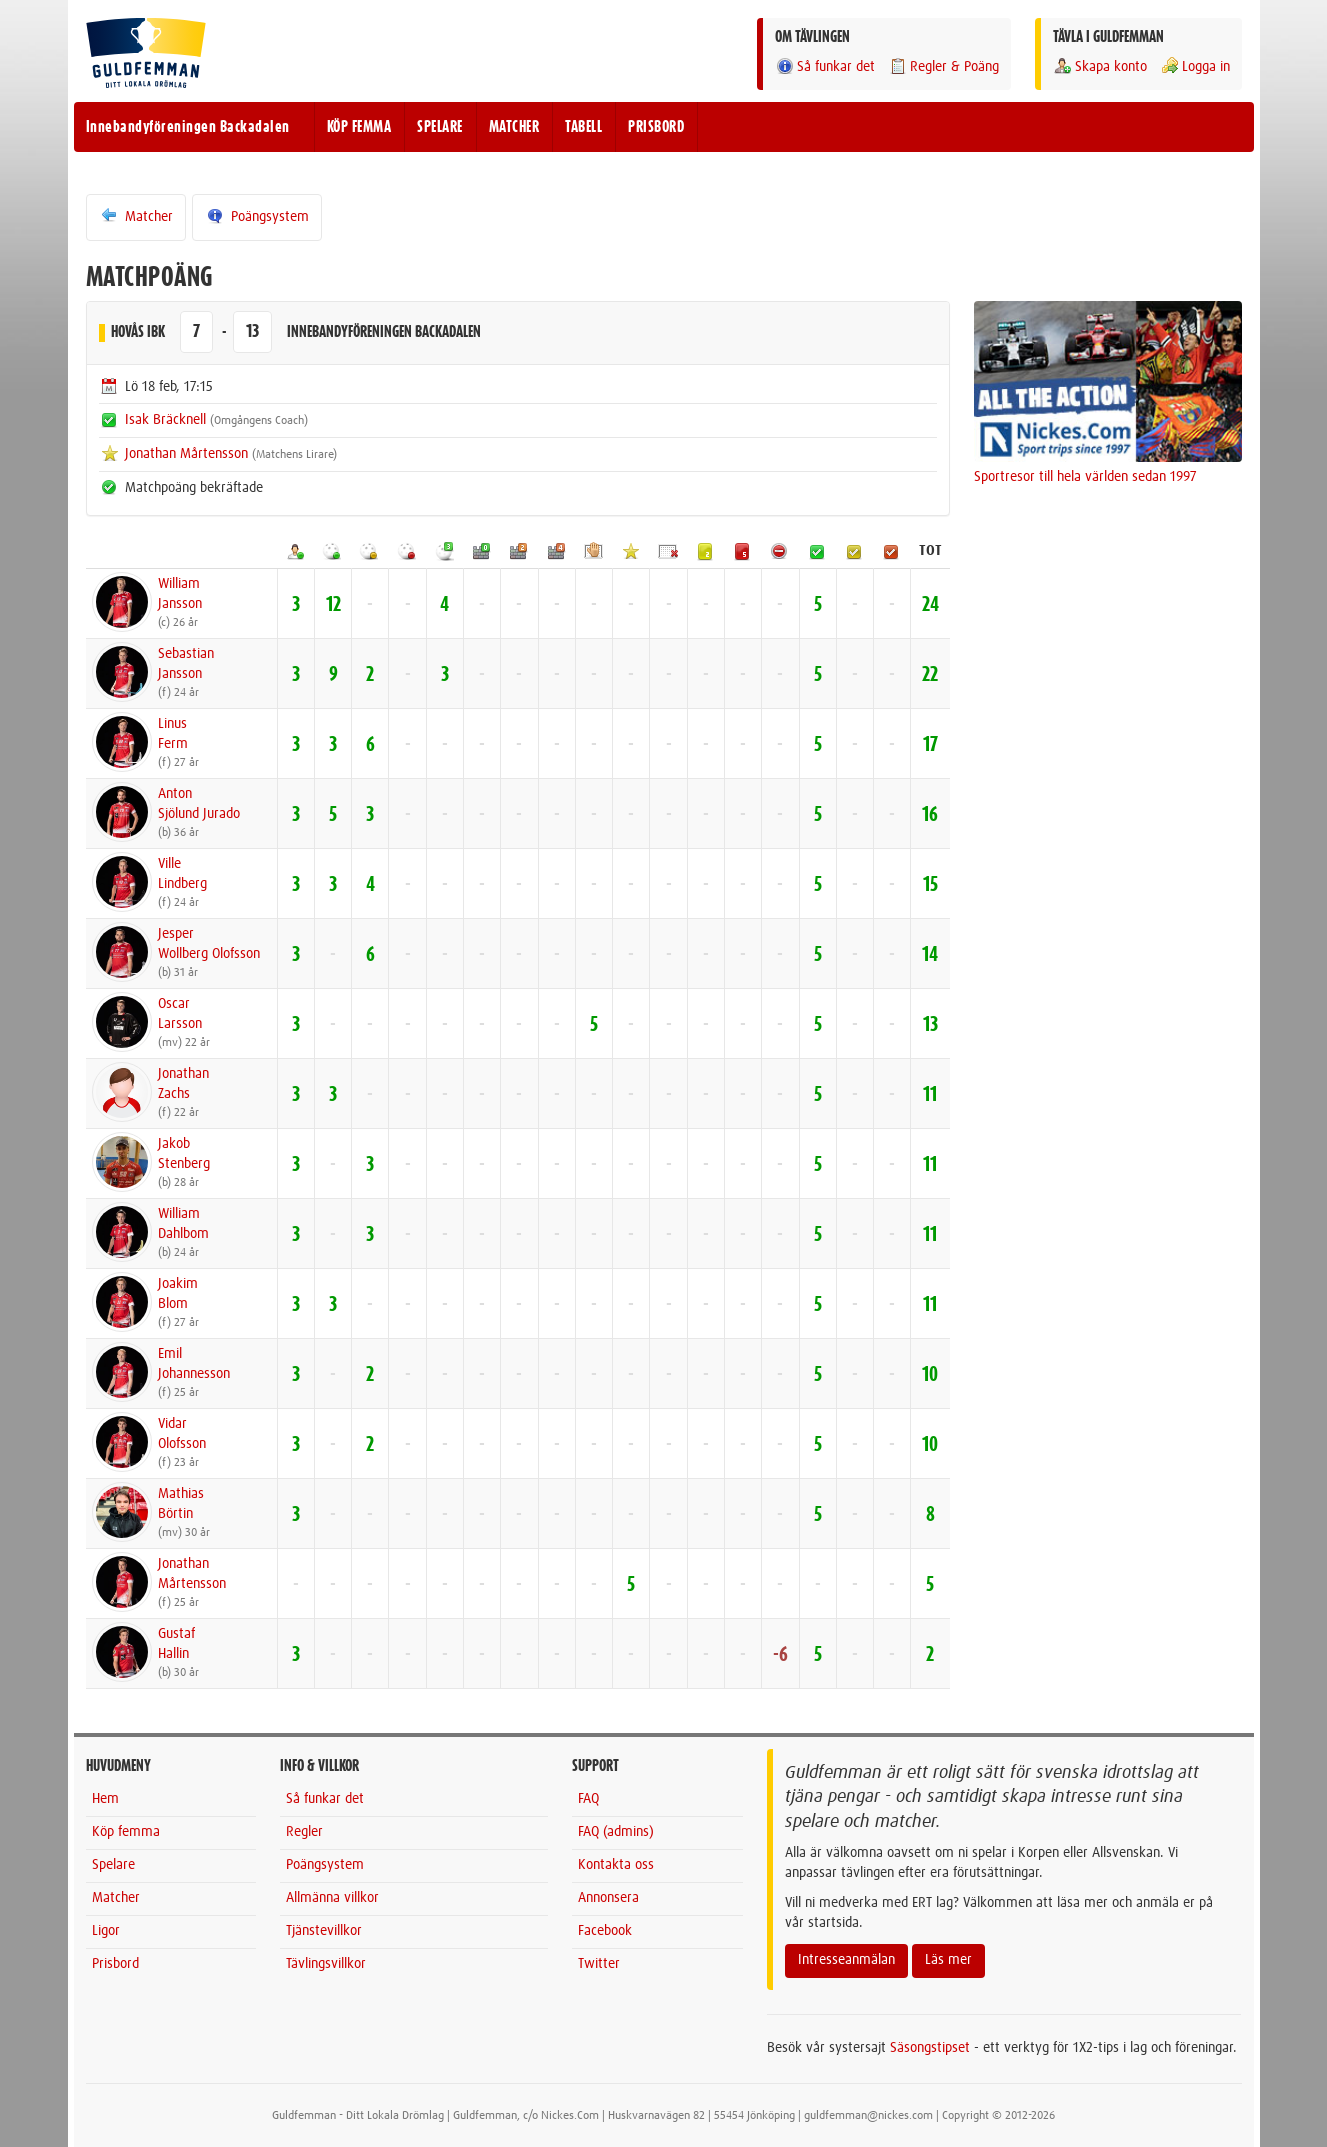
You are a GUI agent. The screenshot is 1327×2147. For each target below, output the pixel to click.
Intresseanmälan (846, 1960)
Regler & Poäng (943, 66)
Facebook (605, 1931)
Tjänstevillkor (324, 1931)
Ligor (106, 1931)
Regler (304, 1832)
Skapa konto (1100, 66)
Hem (105, 1799)
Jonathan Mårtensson (186, 454)
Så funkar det (825, 66)
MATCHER (514, 127)
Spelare (113, 1865)
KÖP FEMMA (359, 127)
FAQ (588, 1799)
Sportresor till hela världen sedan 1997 (1085, 477)
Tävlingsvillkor (326, 1964)
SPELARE (440, 127)
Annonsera (608, 1898)
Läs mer (948, 1960)
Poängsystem (257, 216)
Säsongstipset (930, 2048)
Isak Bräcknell (165, 420)
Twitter (599, 1964)
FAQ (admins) (616, 1832)
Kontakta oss (616, 1865)
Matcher (136, 216)
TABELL (583, 127)
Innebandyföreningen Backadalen (188, 127)
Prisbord (115, 1964)
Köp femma (126, 1832)
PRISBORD (656, 127)
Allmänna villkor (332, 1898)
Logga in (1195, 66)
